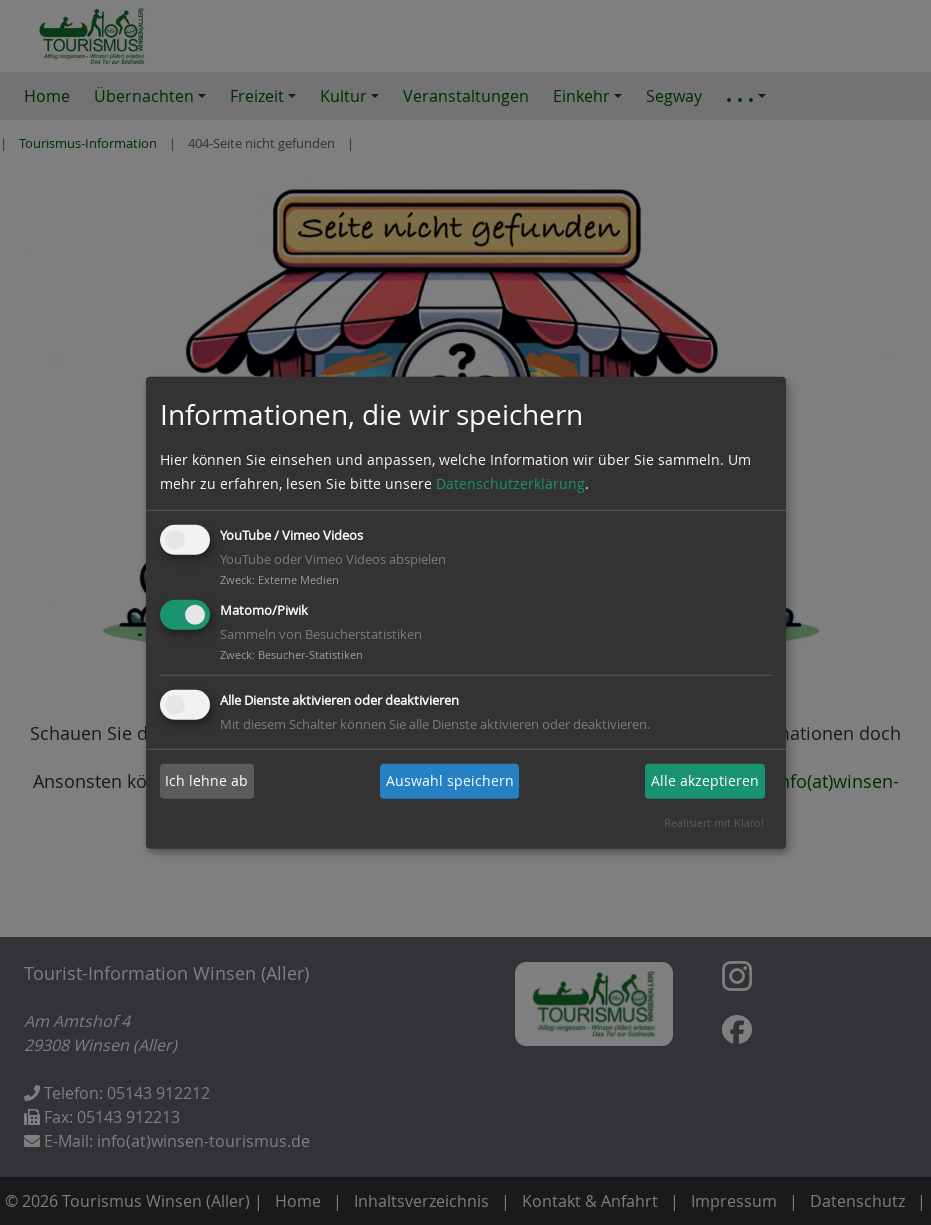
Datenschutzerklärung (510, 483)
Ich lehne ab (206, 780)
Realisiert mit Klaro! (714, 822)
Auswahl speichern (450, 780)
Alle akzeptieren (705, 780)
